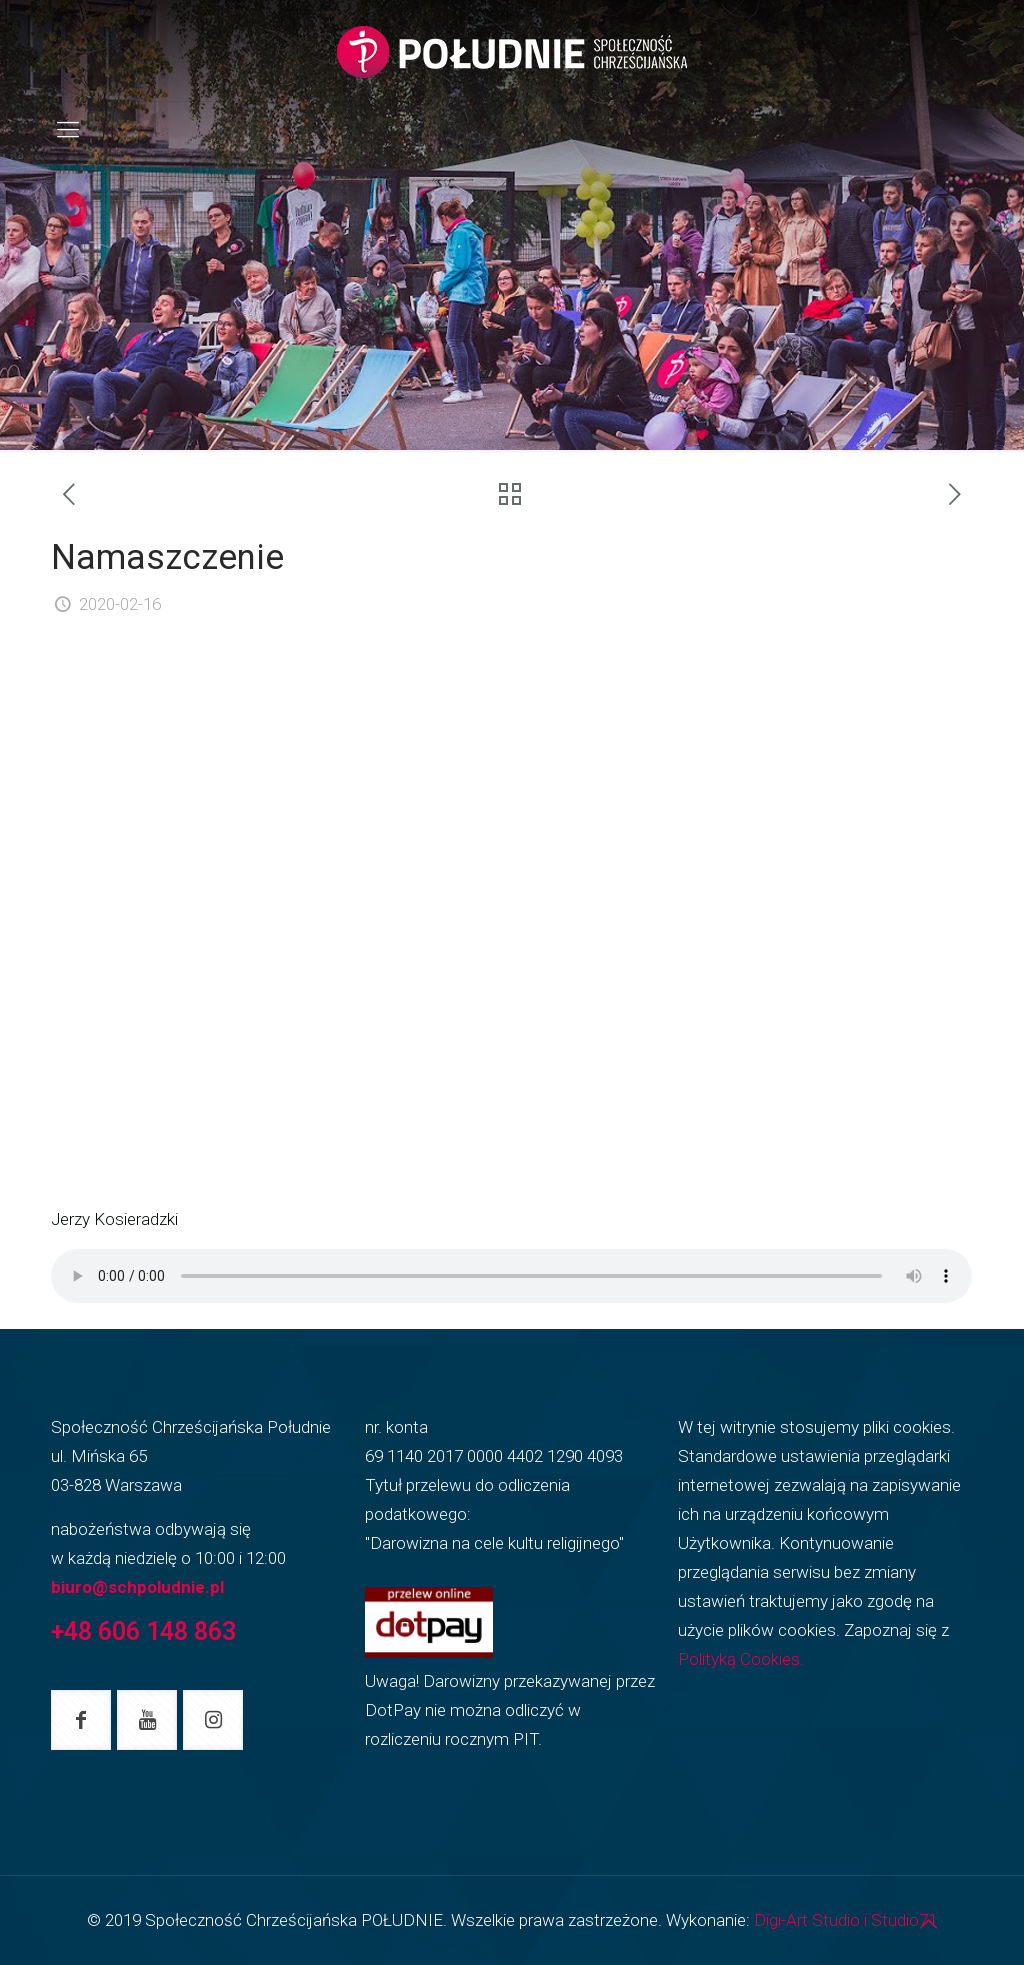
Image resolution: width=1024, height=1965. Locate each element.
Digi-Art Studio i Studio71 (845, 1920)
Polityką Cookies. (741, 1659)
